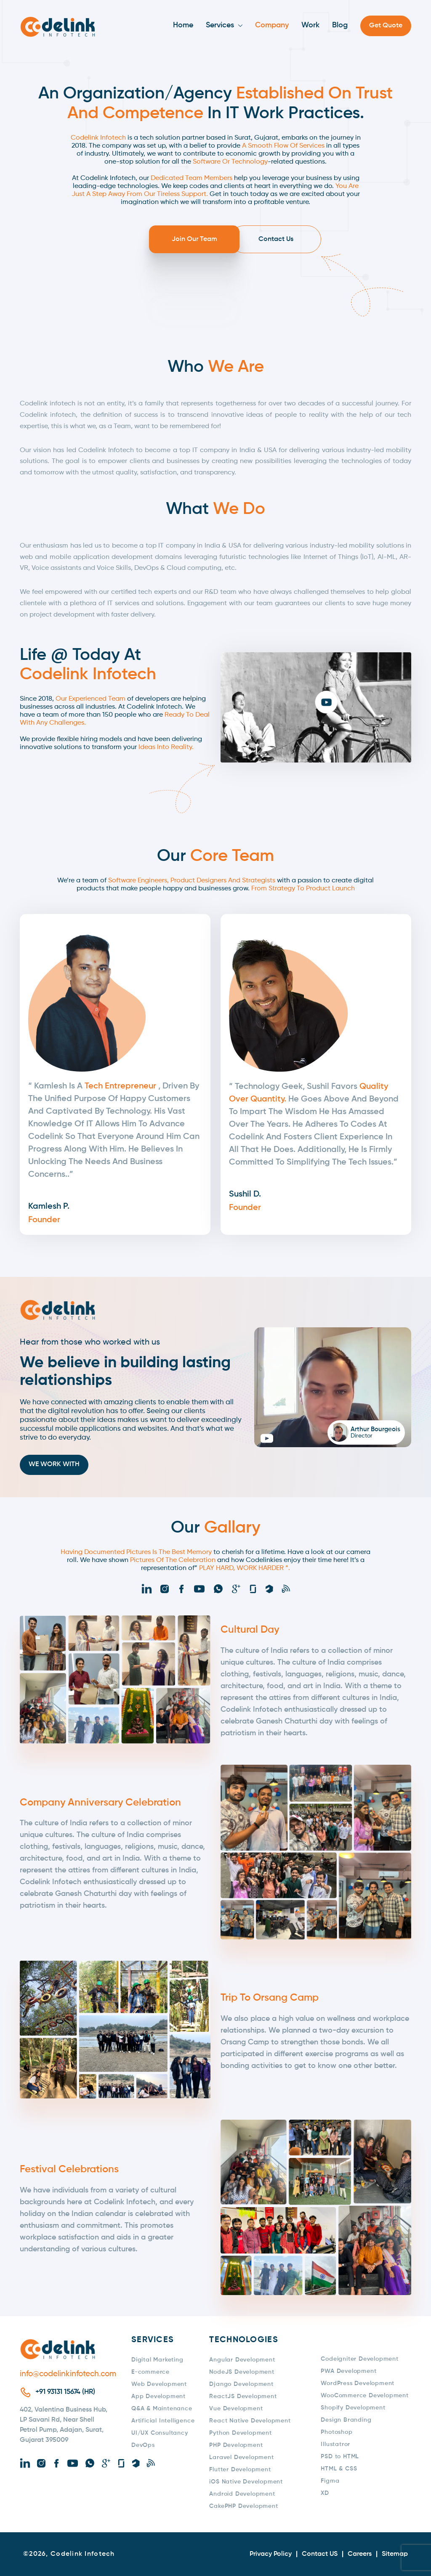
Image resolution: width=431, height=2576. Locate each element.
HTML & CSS (339, 2469)
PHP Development (236, 2445)
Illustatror (335, 2444)
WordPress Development (357, 2383)
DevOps (143, 2445)
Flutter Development (240, 2470)
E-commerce (150, 2372)
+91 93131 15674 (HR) (65, 2392)
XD (325, 2493)
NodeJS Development (241, 2372)
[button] (316, 702)
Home (183, 25)
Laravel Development (241, 2457)
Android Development (242, 2494)
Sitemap (395, 2554)
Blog (340, 25)
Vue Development (236, 2409)
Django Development (241, 2384)
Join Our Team (166, 239)
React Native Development (249, 2421)
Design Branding (346, 2420)
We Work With (54, 1464)
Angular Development (242, 2360)
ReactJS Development (243, 2396)
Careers (360, 2554)
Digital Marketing (157, 2360)
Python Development (240, 2433)
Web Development (159, 2384)
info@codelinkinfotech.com (65, 2374)
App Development (158, 2396)
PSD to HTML (340, 2457)
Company (272, 25)
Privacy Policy (271, 2554)
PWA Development (348, 2371)
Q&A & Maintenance (161, 2409)
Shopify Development (353, 2408)
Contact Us (265, 239)
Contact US (320, 2554)
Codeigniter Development (359, 2359)
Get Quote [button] (385, 25)
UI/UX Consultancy (159, 2433)
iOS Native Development (246, 2482)
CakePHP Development (243, 2506)
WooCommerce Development (364, 2396)
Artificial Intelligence (162, 2421)
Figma (330, 2481)
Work (310, 25)
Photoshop (336, 2432)
